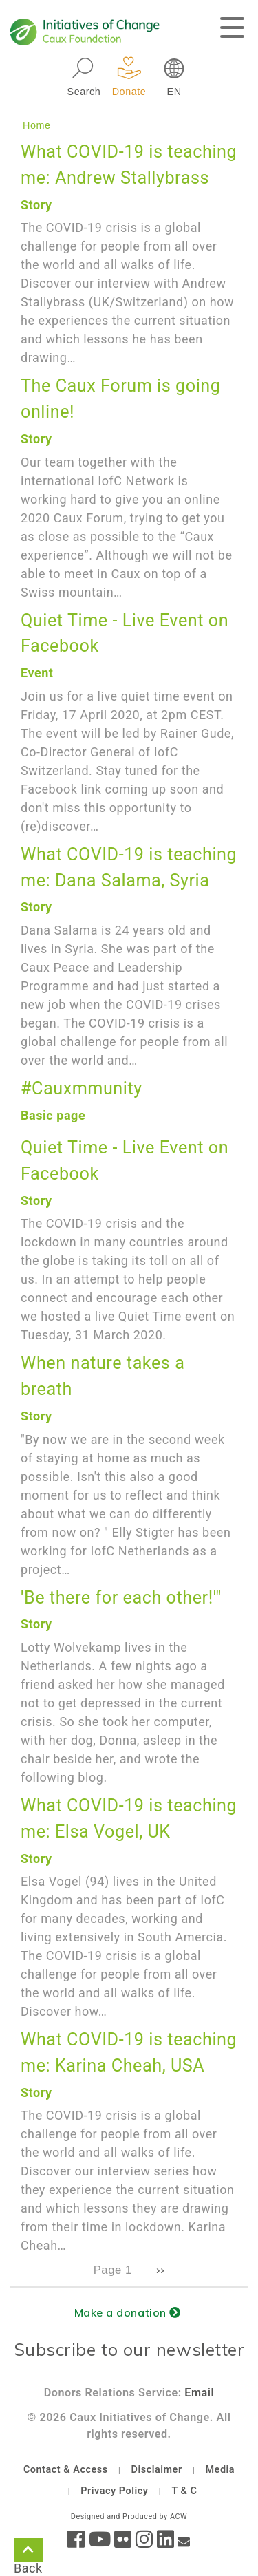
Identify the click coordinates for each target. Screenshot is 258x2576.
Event (37, 673)
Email (199, 2392)
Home (37, 125)
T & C (184, 2491)
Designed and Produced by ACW (129, 2516)
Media (220, 2470)
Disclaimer (156, 2470)
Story (36, 205)
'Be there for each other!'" (121, 1598)
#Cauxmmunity (81, 1088)
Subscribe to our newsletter (129, 2349)
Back (28, 2552)
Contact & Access (65, 2470)
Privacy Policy (114, 2491)
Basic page (53, 1115)
